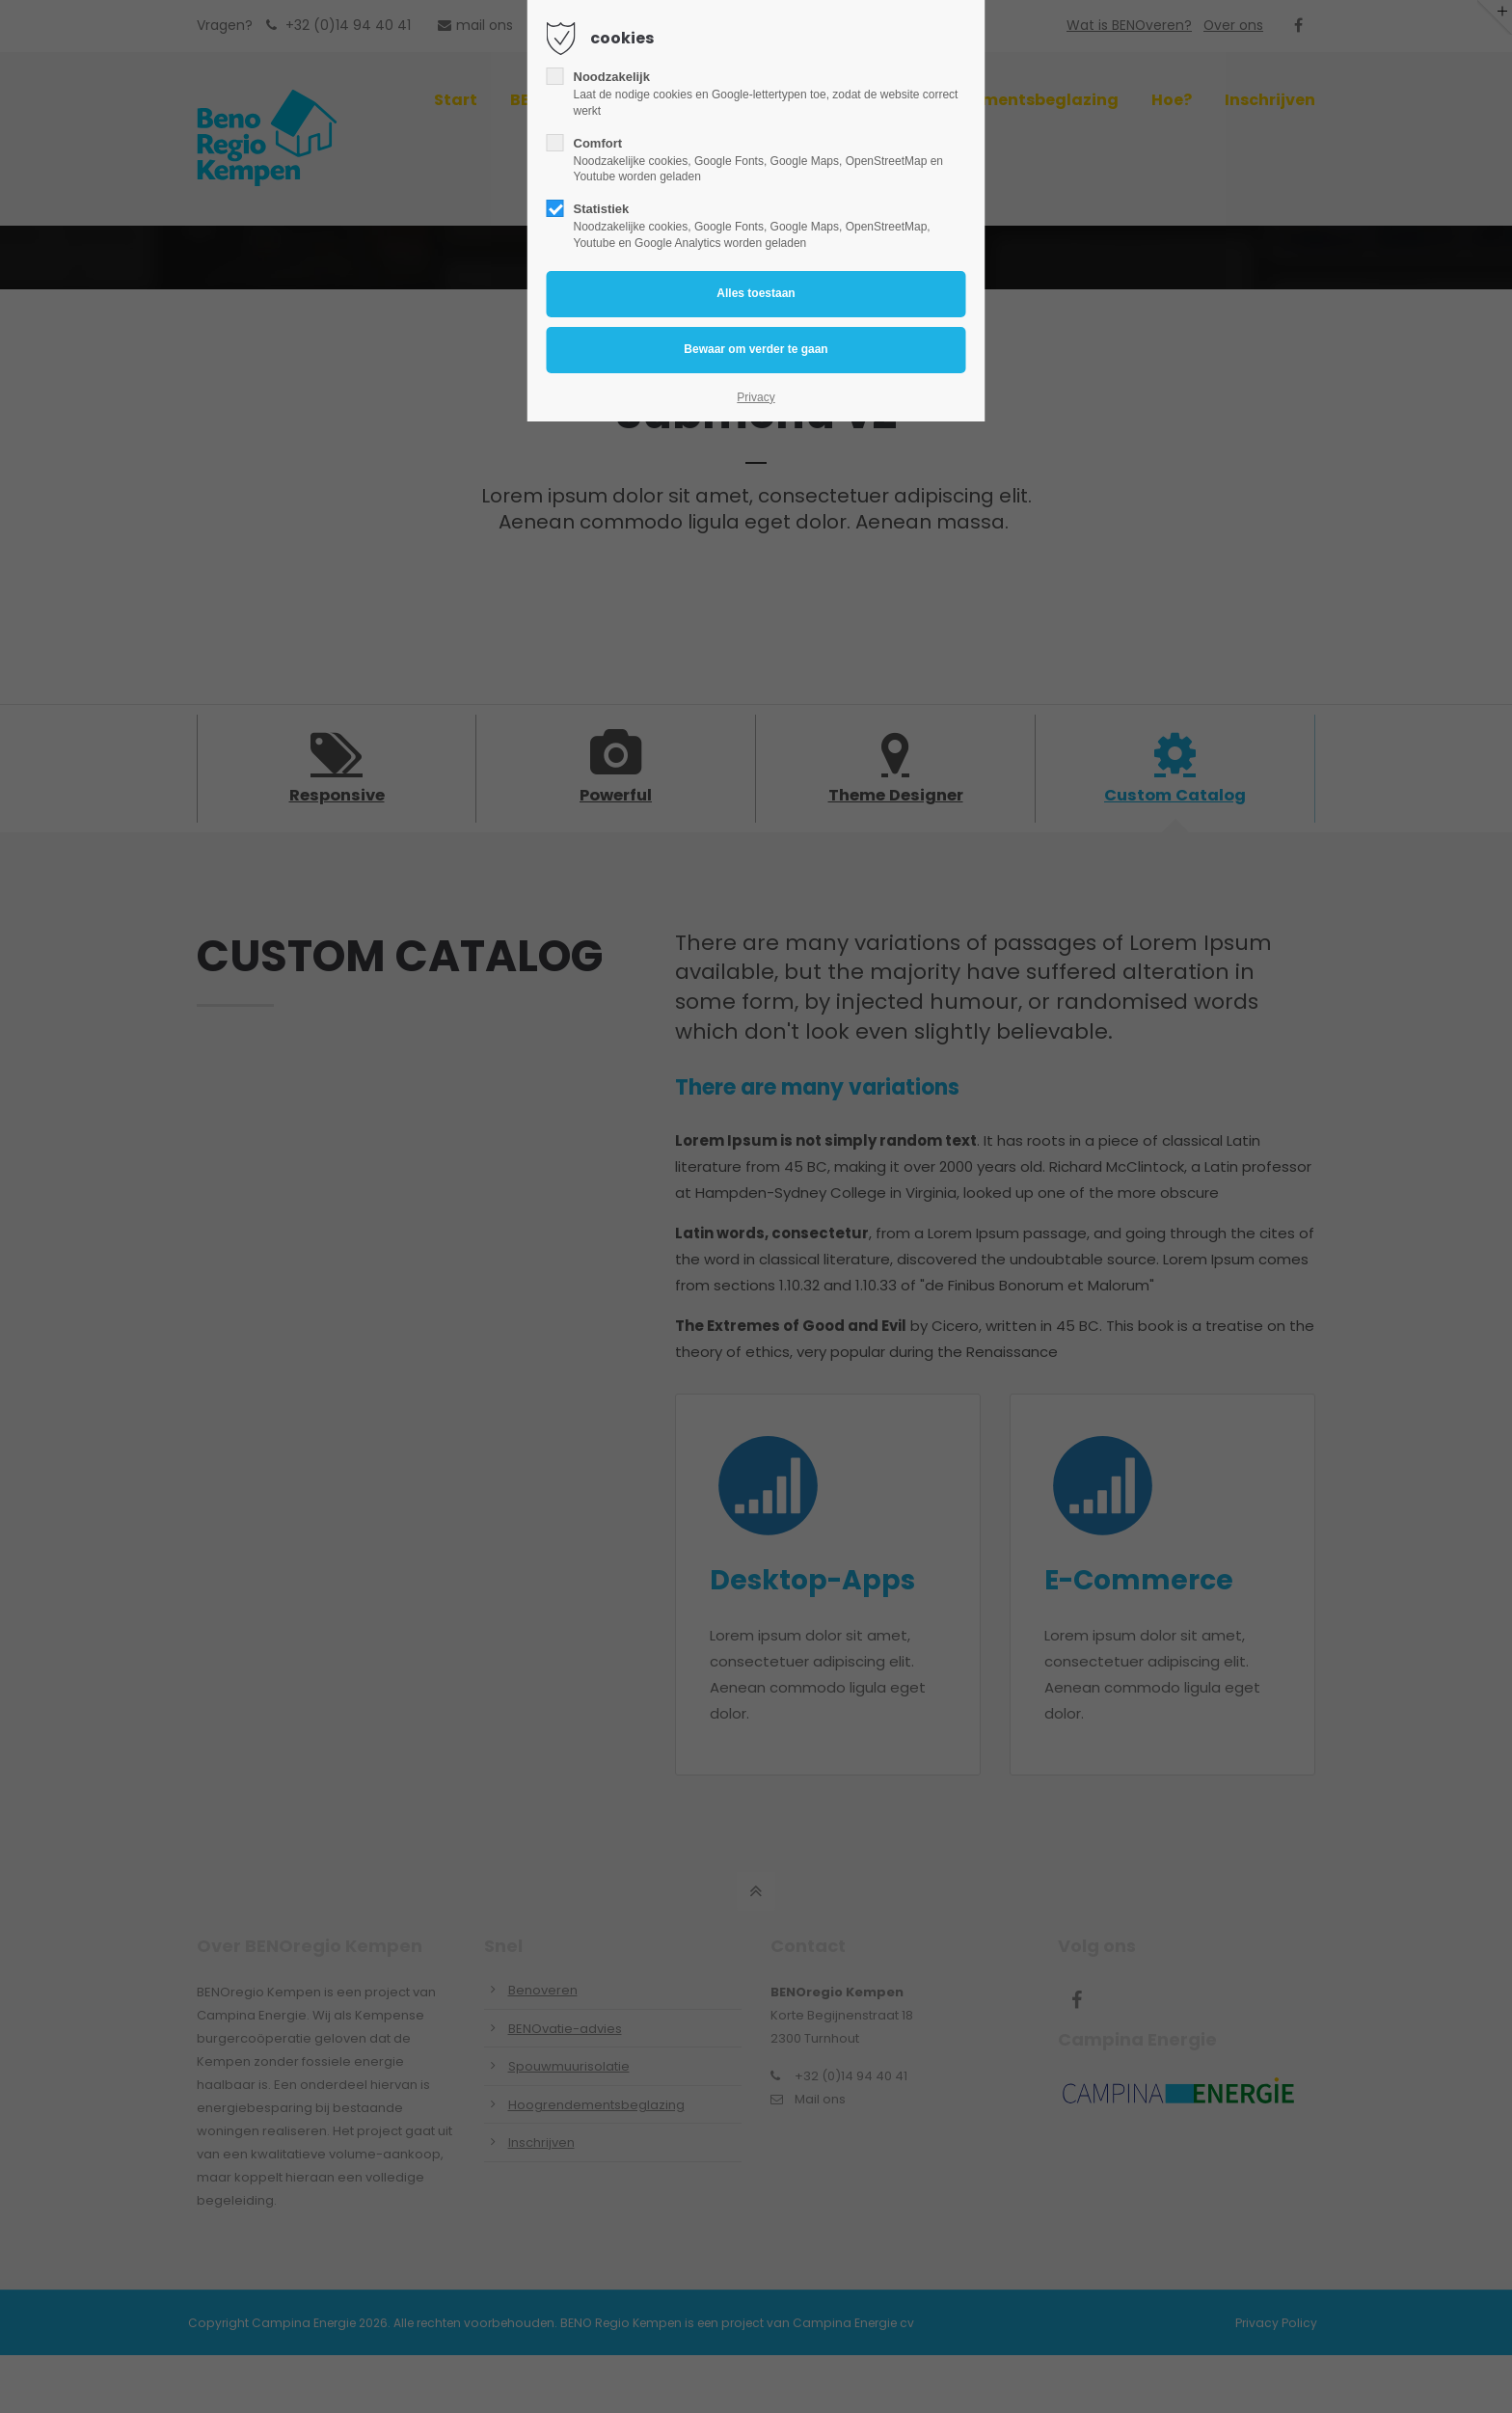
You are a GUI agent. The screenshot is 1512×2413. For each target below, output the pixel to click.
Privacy (755, 397)
